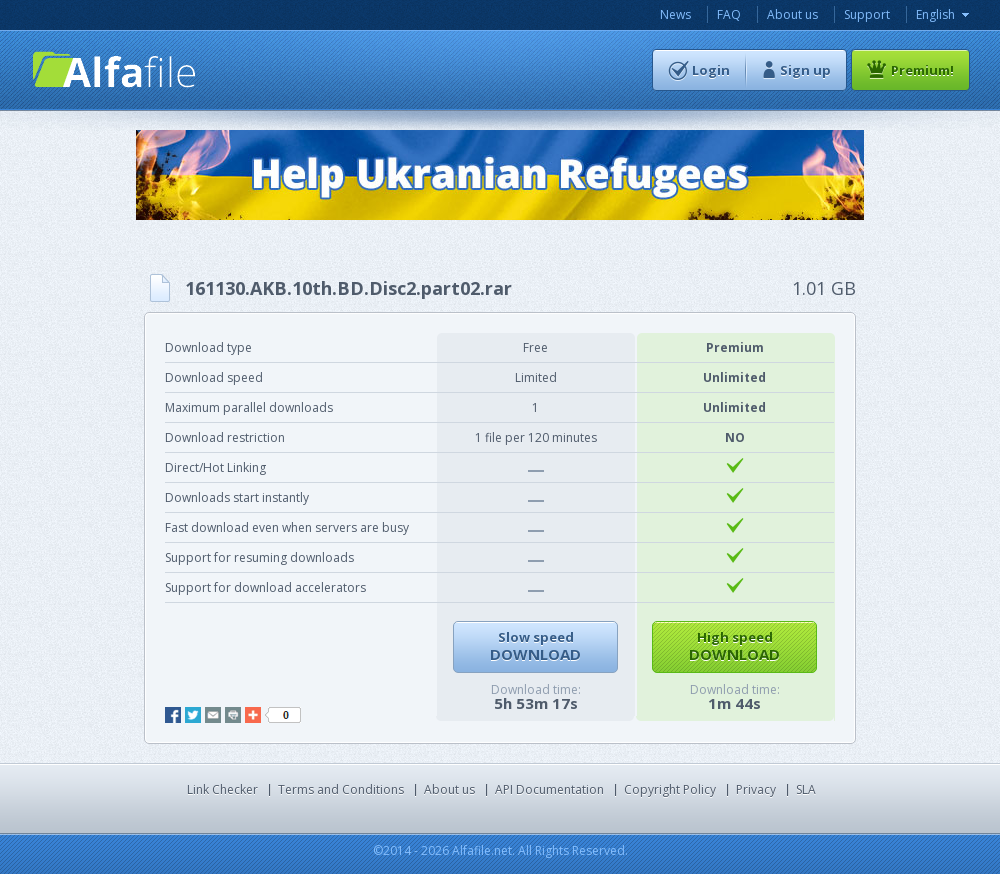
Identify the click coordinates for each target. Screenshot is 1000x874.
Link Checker (222, 789)
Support (867, 14)
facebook (173, 715)
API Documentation (549, 789)
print (233, 715)
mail (213, 715)
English (935, 14)
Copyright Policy (670, 789)
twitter (193, 715)
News (675, 14)
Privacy (756, 789)
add (253, 715)
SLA (806, 789)
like (283, 715)
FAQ (729, 14)
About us (792, 14)
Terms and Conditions (341, 789)
